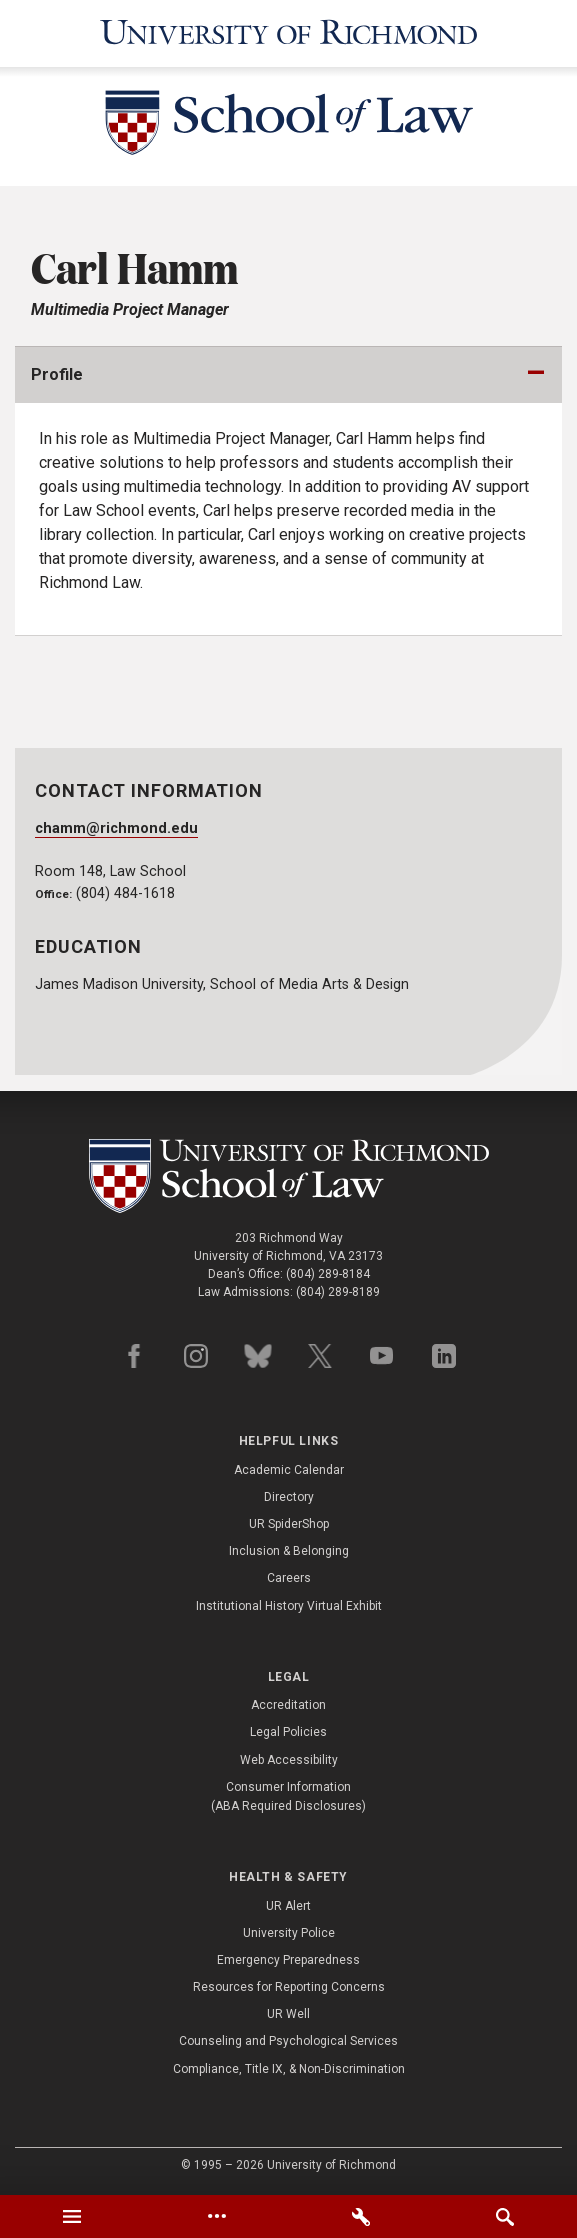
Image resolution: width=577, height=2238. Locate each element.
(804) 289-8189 (338, 1292)
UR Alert (288, 1906)
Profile (57, 374)
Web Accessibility (289, 1760)
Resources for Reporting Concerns (289, 1987)
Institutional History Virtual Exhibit (289, 1606)
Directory (289, 1497)
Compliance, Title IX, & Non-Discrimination (289, 2069)
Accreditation (288, 1705)
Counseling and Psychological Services (288, 2041)
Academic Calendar (289, 1470)
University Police (289, 1933)
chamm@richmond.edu (116, 828)
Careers (289, 1578)
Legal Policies (288, 1732)
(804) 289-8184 (328, 1274)
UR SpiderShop (289, 1524)
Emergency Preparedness (288, 1960)
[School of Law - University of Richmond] (289, 126)
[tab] (72, 2216)
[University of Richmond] (289, 33)
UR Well (288, 2014)
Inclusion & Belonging (289, 1551)
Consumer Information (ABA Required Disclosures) (288, 1796)
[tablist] (288, 2216)
